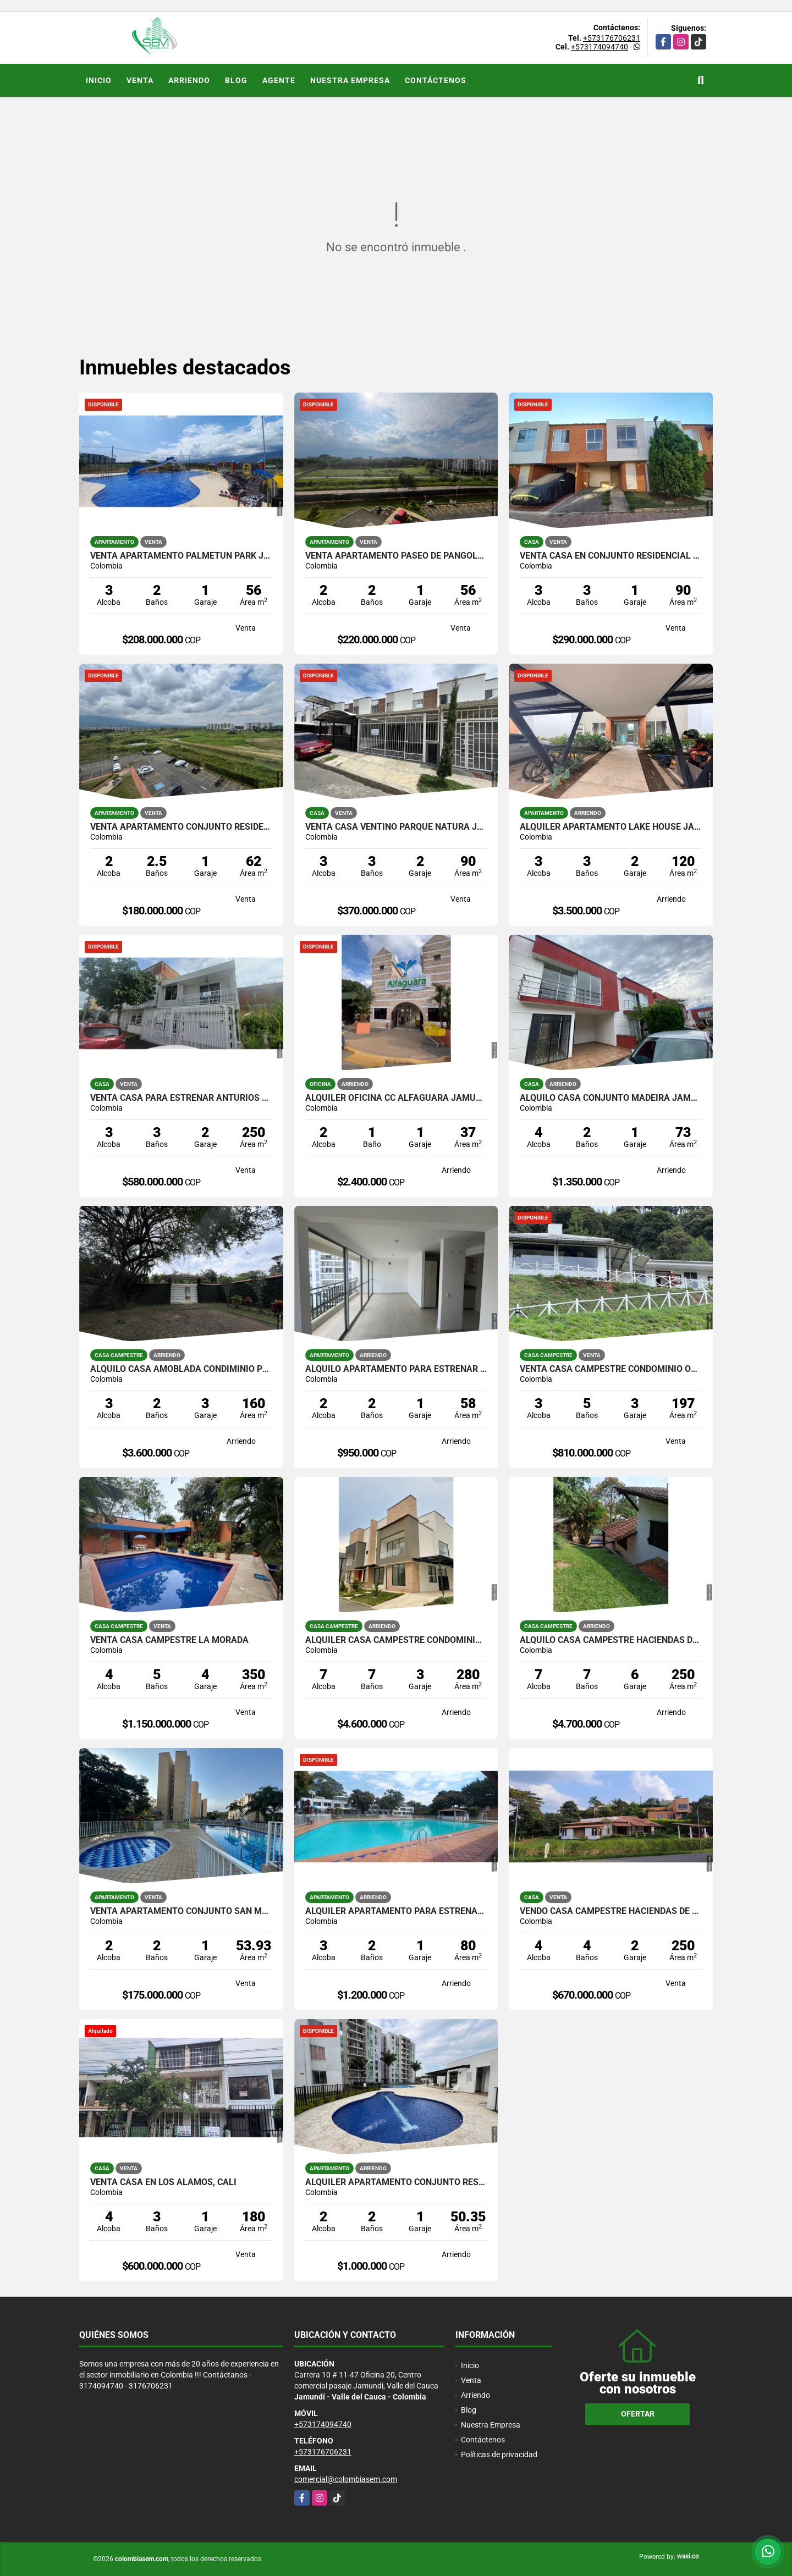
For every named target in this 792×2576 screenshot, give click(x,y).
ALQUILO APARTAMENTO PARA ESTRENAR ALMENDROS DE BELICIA (396, 1369)
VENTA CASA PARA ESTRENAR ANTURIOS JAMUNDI (181, 1098)
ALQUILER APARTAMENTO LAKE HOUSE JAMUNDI (611, 827)
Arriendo (189, 80)
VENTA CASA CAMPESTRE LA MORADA (169, 1640)
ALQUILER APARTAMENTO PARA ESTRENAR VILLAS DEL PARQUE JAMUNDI (396, 1911)
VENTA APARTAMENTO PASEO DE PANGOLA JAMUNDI (396, 555)
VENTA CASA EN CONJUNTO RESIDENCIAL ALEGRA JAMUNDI (611, 555)
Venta (140, 80)
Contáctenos (435, 80)
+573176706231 (611, 38)
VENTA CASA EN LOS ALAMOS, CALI (163, 2182)
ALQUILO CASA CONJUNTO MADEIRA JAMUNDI (611, 1098)
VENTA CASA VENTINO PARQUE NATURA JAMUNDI (396, 827)
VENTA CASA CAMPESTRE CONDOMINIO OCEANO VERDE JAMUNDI (611, 1369)
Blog (236, 80)
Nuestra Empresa (350, 80)
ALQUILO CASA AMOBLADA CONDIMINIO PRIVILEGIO (181, 1369)
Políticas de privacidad (499, 2454)
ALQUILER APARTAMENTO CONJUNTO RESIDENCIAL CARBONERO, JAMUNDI (396, 2182)
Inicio (99, 80)
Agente (278, 80)
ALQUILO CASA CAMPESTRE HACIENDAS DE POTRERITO (611, 1640)
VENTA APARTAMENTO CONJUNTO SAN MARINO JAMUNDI (181, 1911)
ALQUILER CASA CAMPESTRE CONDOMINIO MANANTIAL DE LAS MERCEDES (396, 1640)
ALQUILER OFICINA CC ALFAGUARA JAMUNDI (396, 1098)
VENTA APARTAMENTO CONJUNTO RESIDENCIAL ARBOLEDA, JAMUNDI (181, 827)
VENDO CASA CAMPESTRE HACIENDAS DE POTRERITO (611, 1911)
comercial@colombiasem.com (345, 2479)
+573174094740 (599, 46)
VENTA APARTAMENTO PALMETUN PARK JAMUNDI (181, 555)
